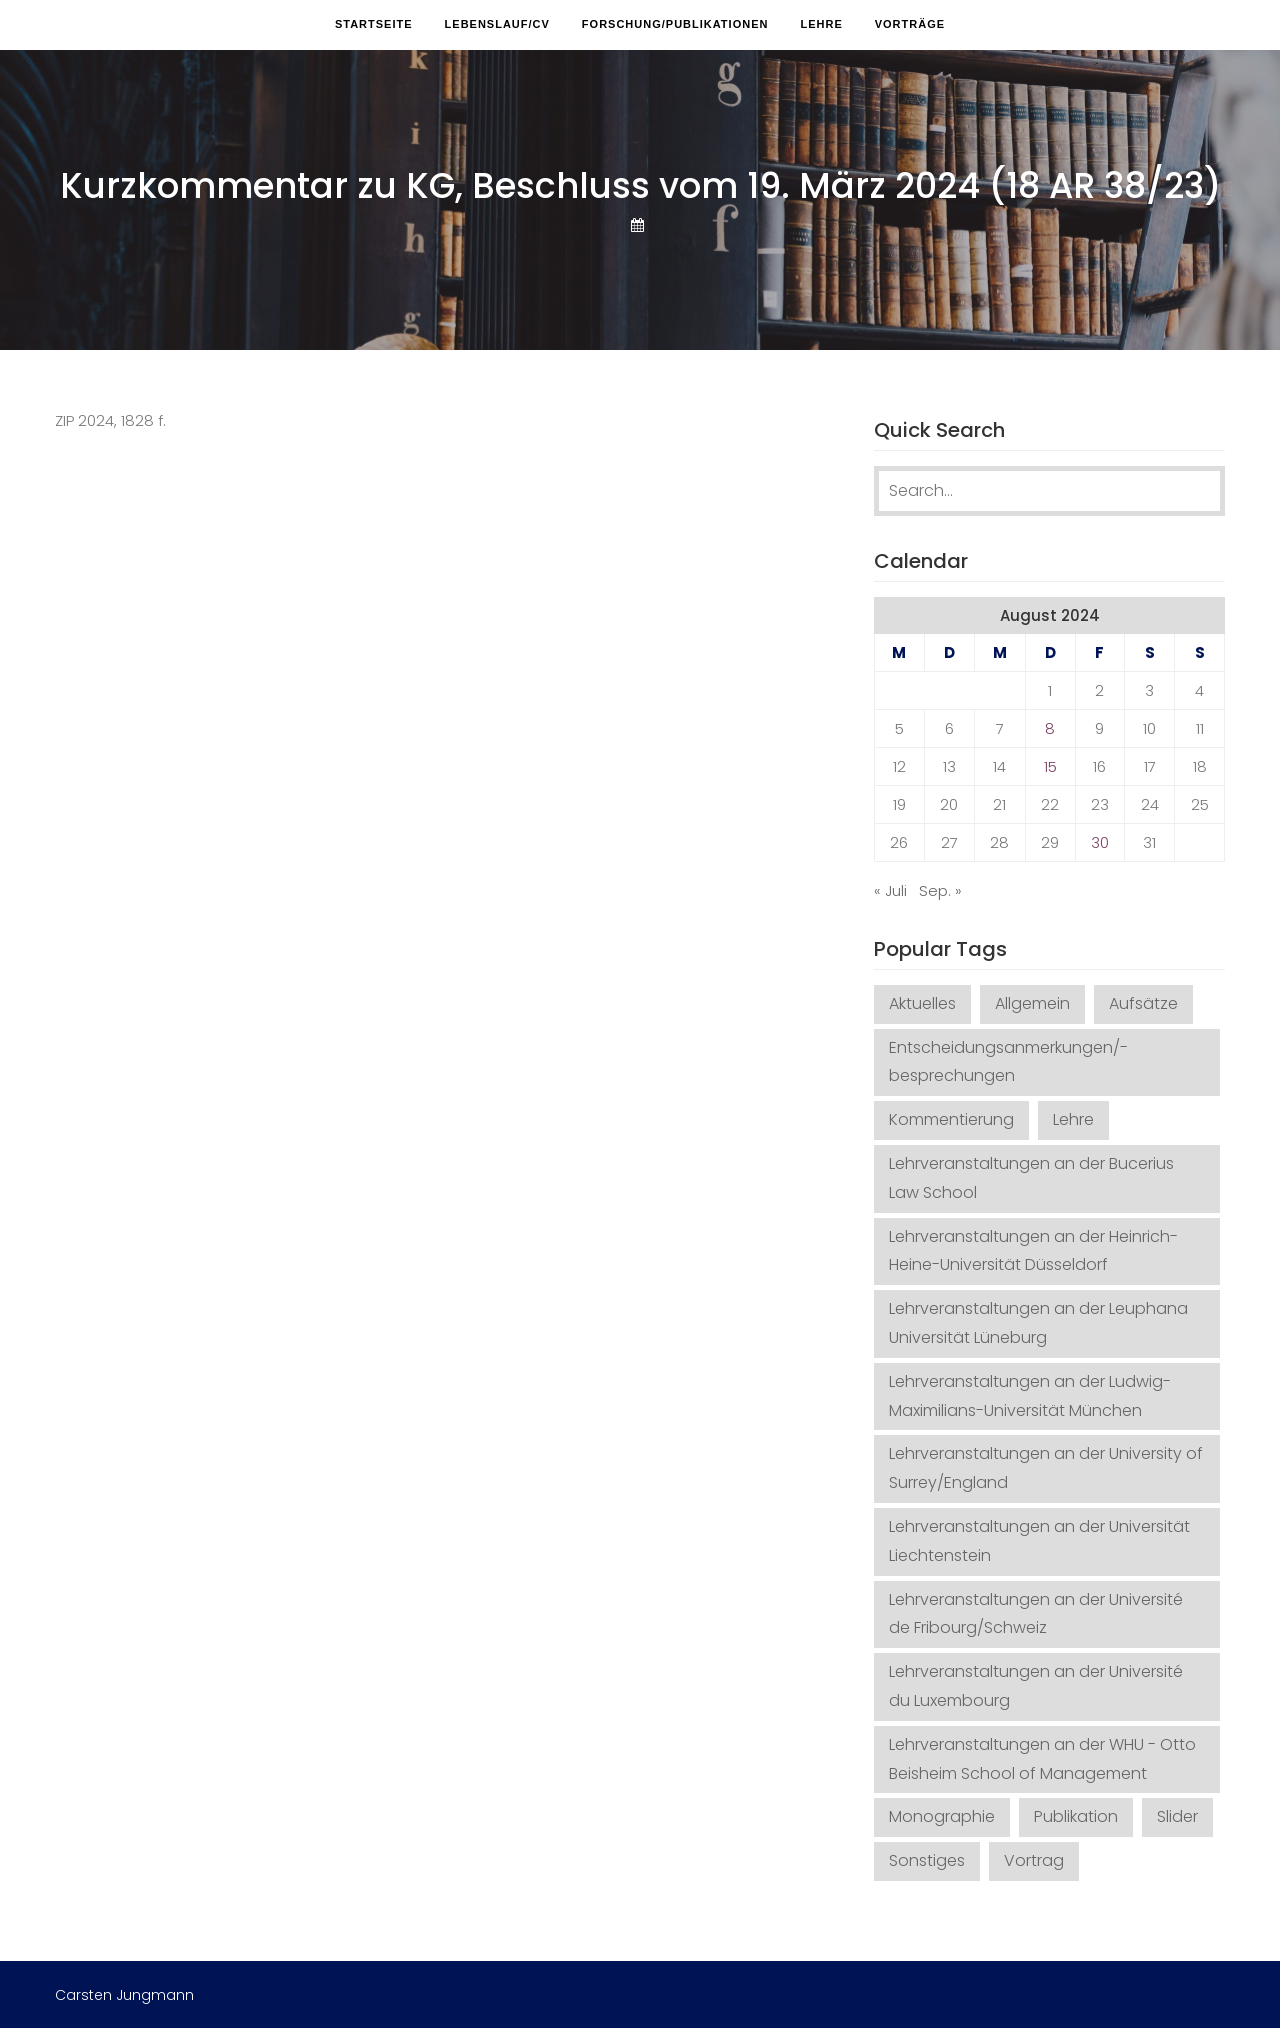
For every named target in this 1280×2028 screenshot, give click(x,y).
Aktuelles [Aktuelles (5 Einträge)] (922, 1003)
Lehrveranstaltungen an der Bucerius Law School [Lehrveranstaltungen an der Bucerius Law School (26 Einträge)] (1031, 1178)
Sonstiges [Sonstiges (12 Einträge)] (927, 1860)
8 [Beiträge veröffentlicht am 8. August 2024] (1050, 728)
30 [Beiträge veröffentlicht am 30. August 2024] (1100, 842)
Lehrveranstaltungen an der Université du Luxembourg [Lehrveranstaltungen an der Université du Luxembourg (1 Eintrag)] (1036, 1686)
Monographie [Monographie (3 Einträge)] (942, 1816)
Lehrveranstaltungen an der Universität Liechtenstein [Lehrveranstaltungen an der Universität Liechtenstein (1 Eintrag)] (1039, 1541)
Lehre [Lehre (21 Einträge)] (1073, 1119)
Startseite (374, 24)
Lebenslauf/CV (497, 24)
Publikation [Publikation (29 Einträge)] (1076, 1816)
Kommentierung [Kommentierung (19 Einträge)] (951, 1119)
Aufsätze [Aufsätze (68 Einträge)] (1143, 1003)
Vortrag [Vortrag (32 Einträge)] (1034, 1860)
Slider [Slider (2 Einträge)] (1177, 1816)
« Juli (890, 890)
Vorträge (910, 24)
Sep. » (940, 890)
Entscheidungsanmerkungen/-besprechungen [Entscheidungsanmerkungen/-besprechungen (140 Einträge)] (1008, 1062)
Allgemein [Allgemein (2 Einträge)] (1032, 1003)
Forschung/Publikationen (675, 24)
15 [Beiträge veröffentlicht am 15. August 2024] (1050, 766)
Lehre (821, 24)
